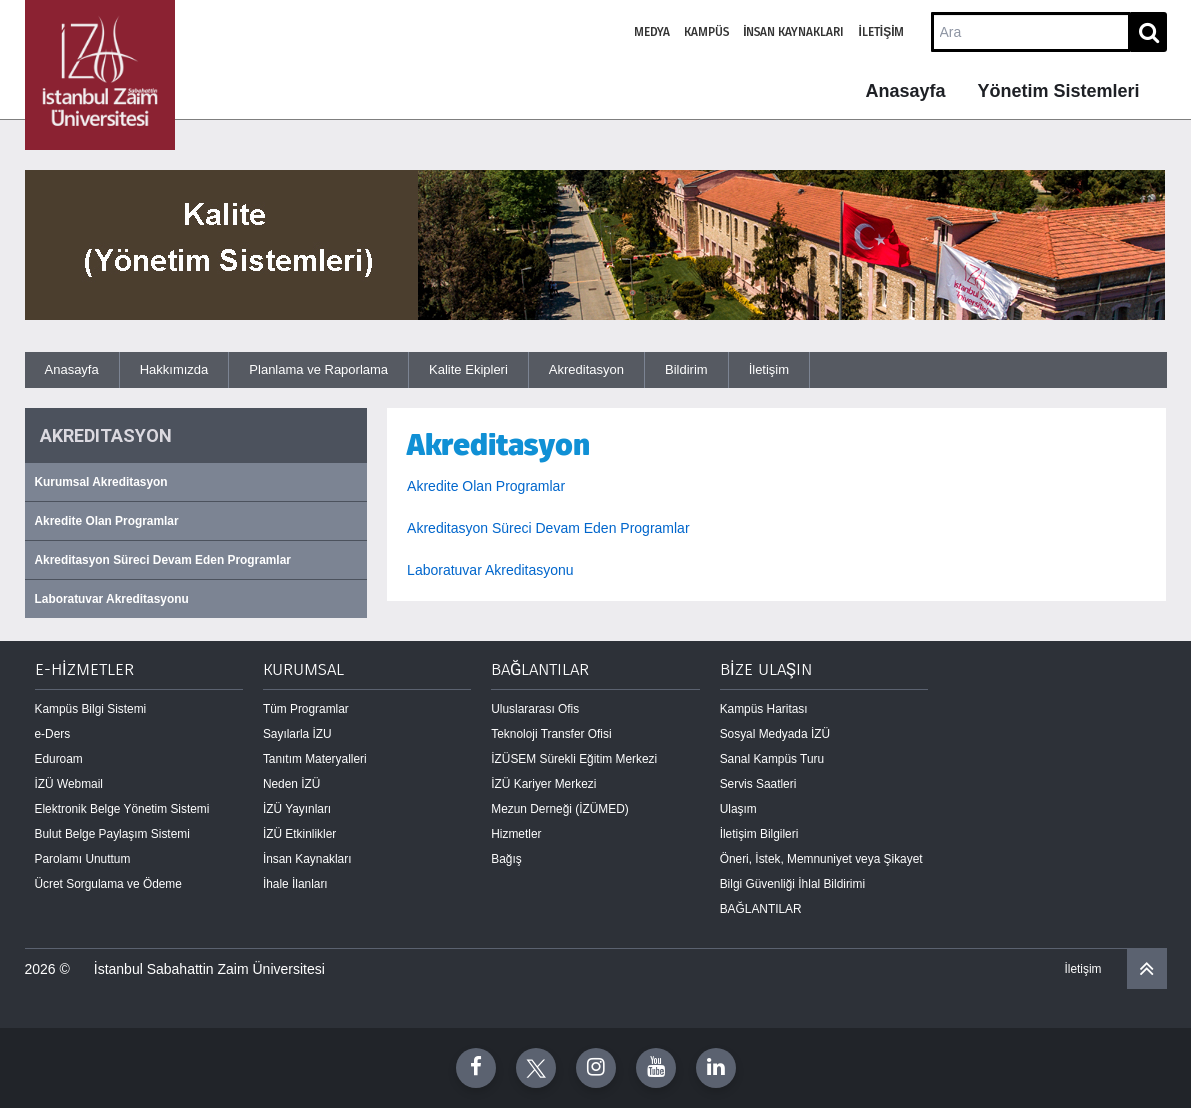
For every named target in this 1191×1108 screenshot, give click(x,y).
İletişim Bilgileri (759, 834)
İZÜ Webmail (69, 784)
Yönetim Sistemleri (1058, 91)
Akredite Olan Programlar (107, 521)
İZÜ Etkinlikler (299, 834)
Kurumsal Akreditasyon (101, 482)
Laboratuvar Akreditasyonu (112, 599)
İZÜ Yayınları (297, 809)
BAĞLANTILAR (761, 909)
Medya (652, 32)
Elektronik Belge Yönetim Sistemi (122, 809)
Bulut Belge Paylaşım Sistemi (112, 834)
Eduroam (59, 759)
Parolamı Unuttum (83, 859)
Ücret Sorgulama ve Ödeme (108, 884)
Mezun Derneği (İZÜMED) (559, 809)
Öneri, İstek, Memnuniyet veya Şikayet (821, 859)
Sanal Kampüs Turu (772, 759)
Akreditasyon (586, 369)
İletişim (881, 32)
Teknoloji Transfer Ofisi (551, 734)
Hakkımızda (174, 369)
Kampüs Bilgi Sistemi (91, 709)
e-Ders (53, 734)
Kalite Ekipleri (468, 369)
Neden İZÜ (292, 784)
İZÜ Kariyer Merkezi (543, 784)
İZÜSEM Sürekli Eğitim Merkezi (574, 759)
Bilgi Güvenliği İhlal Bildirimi (792, 884)
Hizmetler (516, 834)
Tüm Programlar (306, 709)
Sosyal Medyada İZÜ (775, 734)
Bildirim (686, 369)
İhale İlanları (295, 884)
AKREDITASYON (106, 435)
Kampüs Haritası (764, 709)
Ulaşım (738, 809)
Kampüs (706, 32)
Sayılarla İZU (297, 734)
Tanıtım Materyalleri (315, 759)
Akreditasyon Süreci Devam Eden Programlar (163, 560)
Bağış (506, 859)
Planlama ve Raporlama (318, 369)
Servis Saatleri (758, 784)
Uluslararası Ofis (535, 709)
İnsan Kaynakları (793, 32)
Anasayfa (905, 91)
